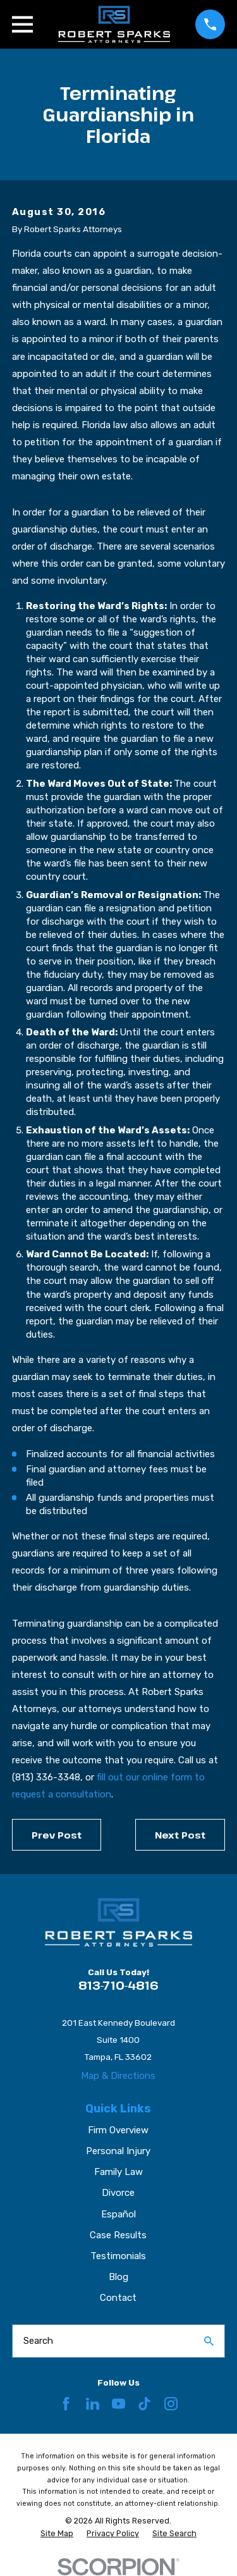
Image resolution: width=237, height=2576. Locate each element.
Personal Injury (118, 2151)
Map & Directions (118, 2075)
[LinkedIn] (92, 2403)
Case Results (118, 2235)
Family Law (118, 2172)
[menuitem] (56, 2533)
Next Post (180, 1834)
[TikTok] (144, 2403)
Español (118, 2214)
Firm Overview (118, 2130)
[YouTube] (118, 2403)
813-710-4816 (118, 1985)
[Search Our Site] (209, 2341)
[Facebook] (66, 2403)
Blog (118, 2277)
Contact (118, 2297)
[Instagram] (171, 2403)
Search (38, 2340)
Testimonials (118, 2256)
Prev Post (57, 1834)
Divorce (118, 2192)
